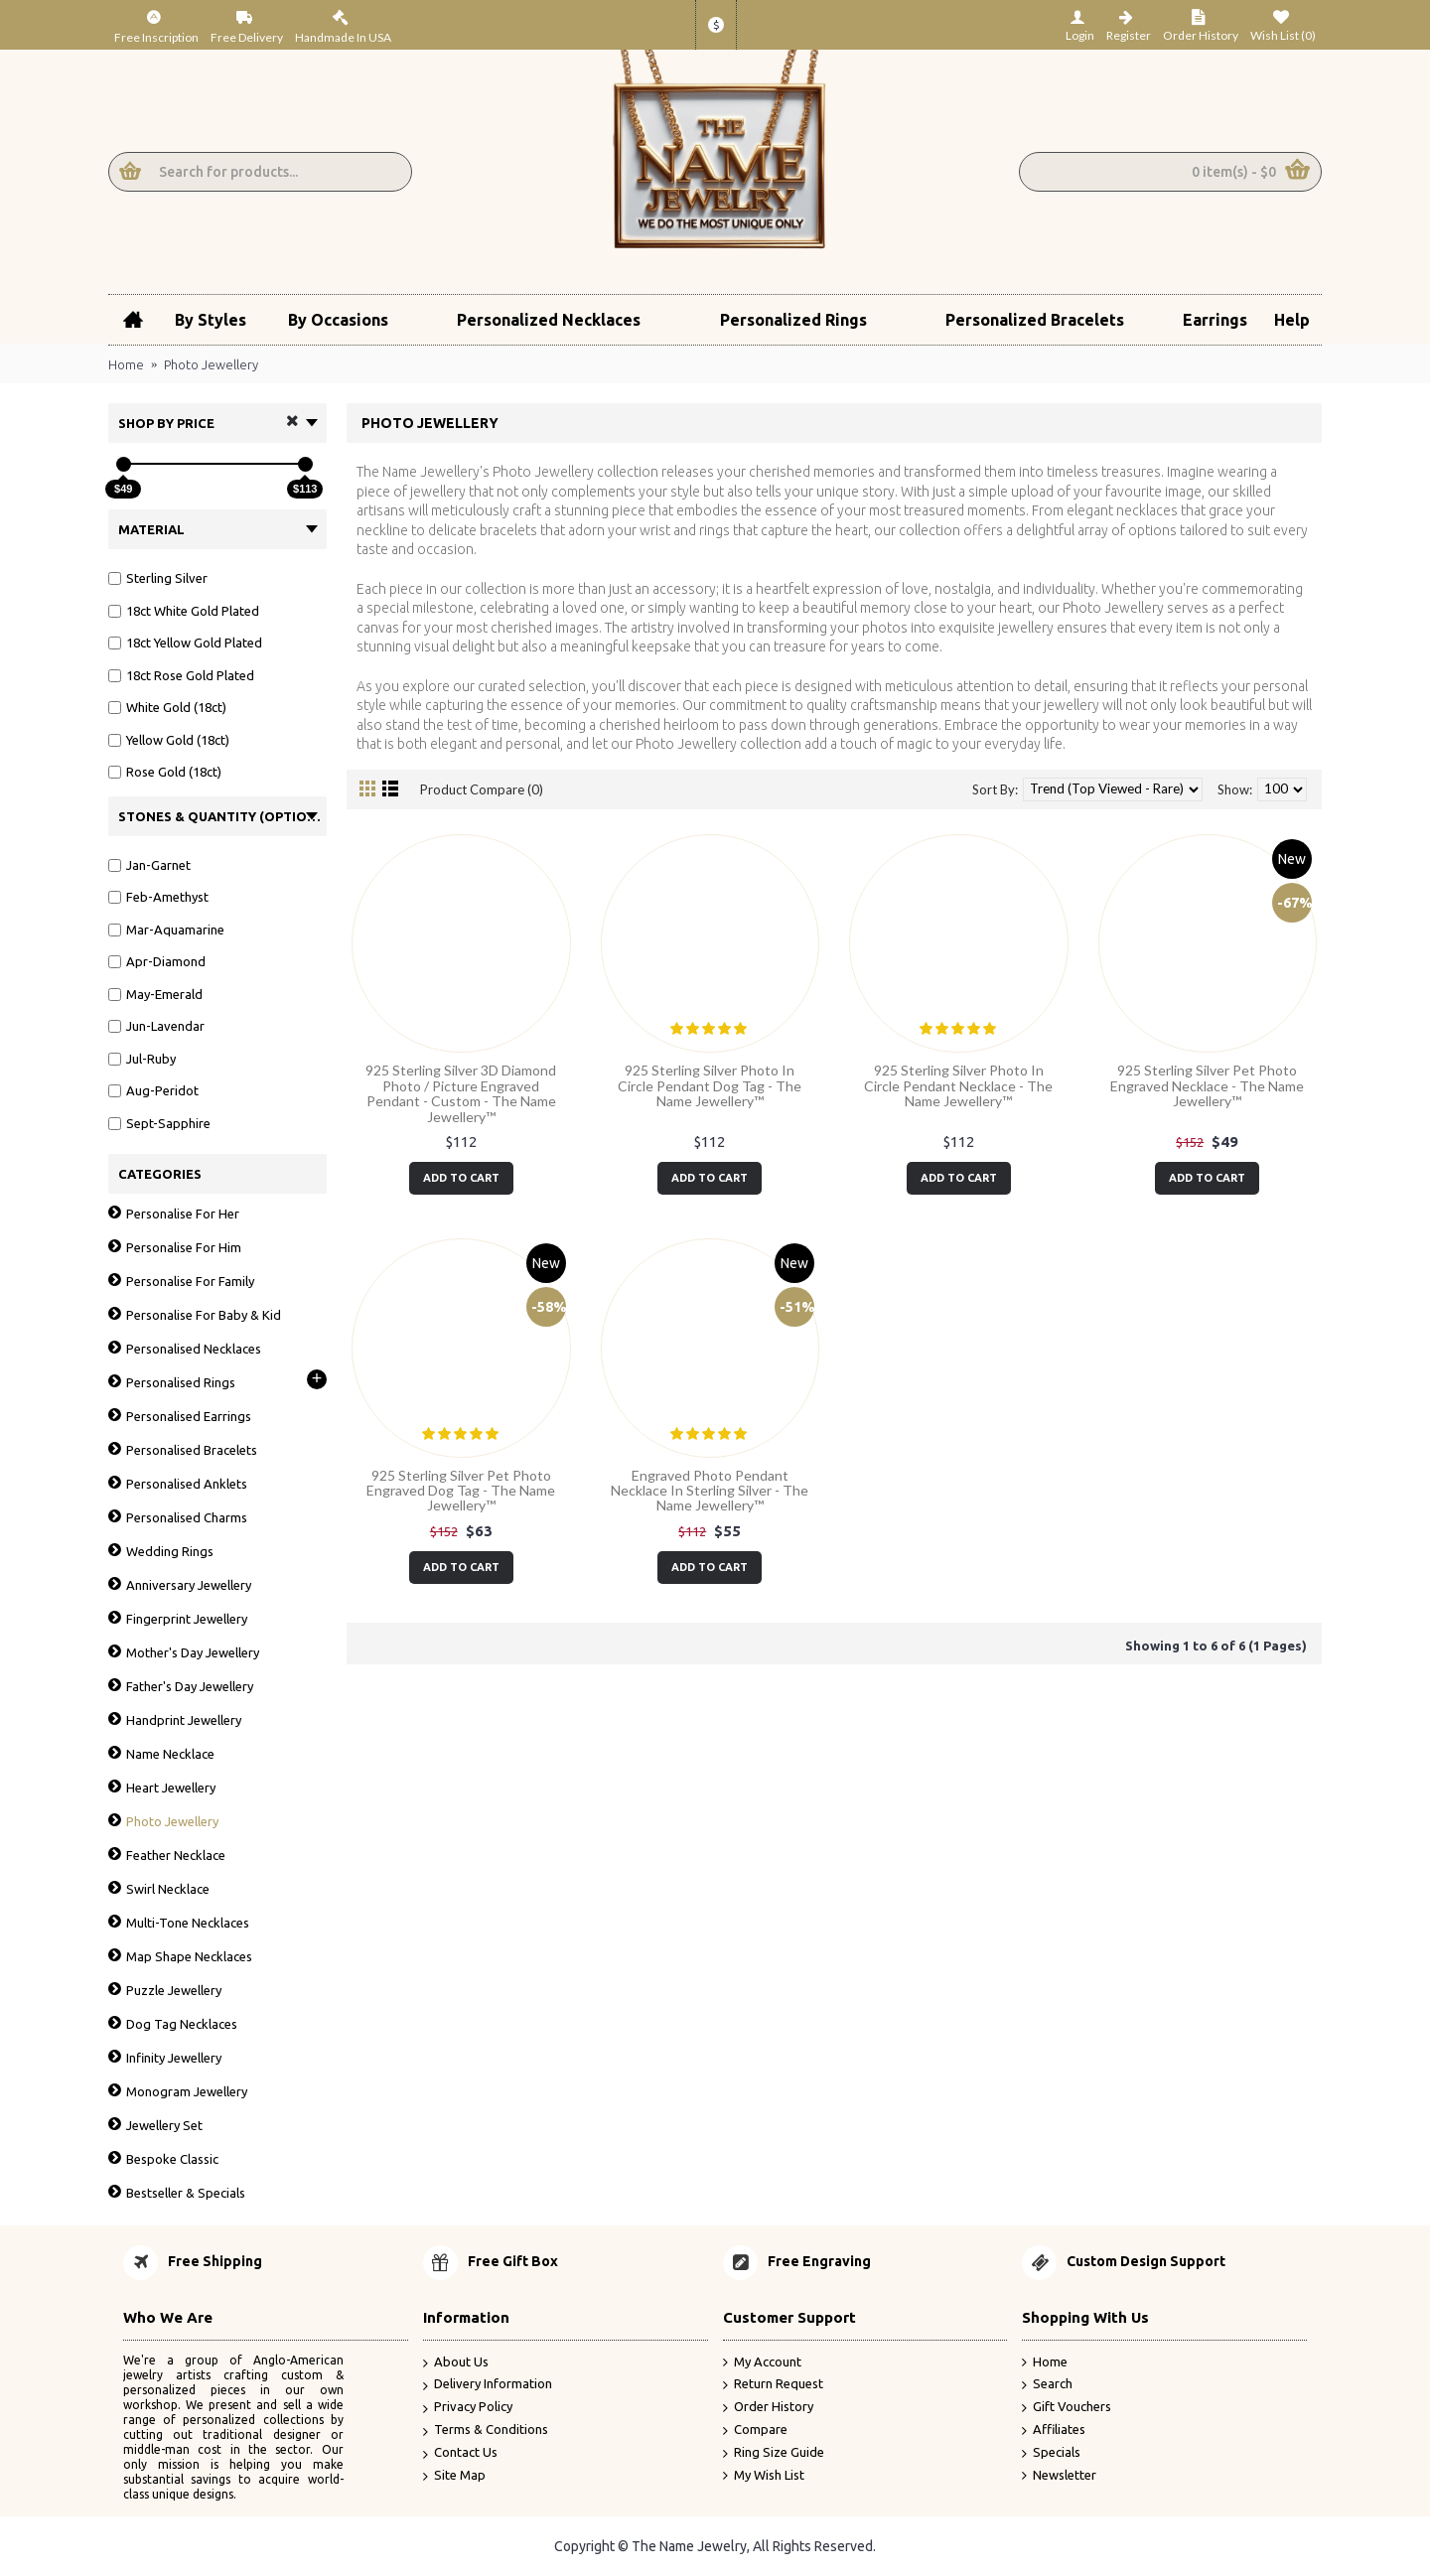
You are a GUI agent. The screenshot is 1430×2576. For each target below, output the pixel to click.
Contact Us (460, 2453)
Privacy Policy (467, 2407)
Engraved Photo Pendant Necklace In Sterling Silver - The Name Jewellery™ (709, 1490)
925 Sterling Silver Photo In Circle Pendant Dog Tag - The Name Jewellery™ (709, 1085)
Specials (1051, 2453)
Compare (755, 2430)
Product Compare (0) (481, 789)
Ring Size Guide (773, 2453)
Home (126, 364)
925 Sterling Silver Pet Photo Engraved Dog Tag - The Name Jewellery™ (460, 1490)
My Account (762, 2362)
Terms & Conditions (485, 2430)
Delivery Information (487, 2384)
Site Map (454, 2476)
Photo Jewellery (211, 364)
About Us (456, 2363)
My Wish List (763, 2476)
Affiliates (1053, 2430)
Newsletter (1059, 2476)
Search (1047, 2384)
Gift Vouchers (1066, 2407)
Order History (768, 2407)
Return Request (773, 2384)
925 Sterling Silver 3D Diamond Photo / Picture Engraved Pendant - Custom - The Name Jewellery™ (460, 1093)
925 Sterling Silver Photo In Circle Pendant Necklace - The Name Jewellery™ (958, 1085)
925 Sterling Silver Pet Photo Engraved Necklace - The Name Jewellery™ (1207, 1085)
